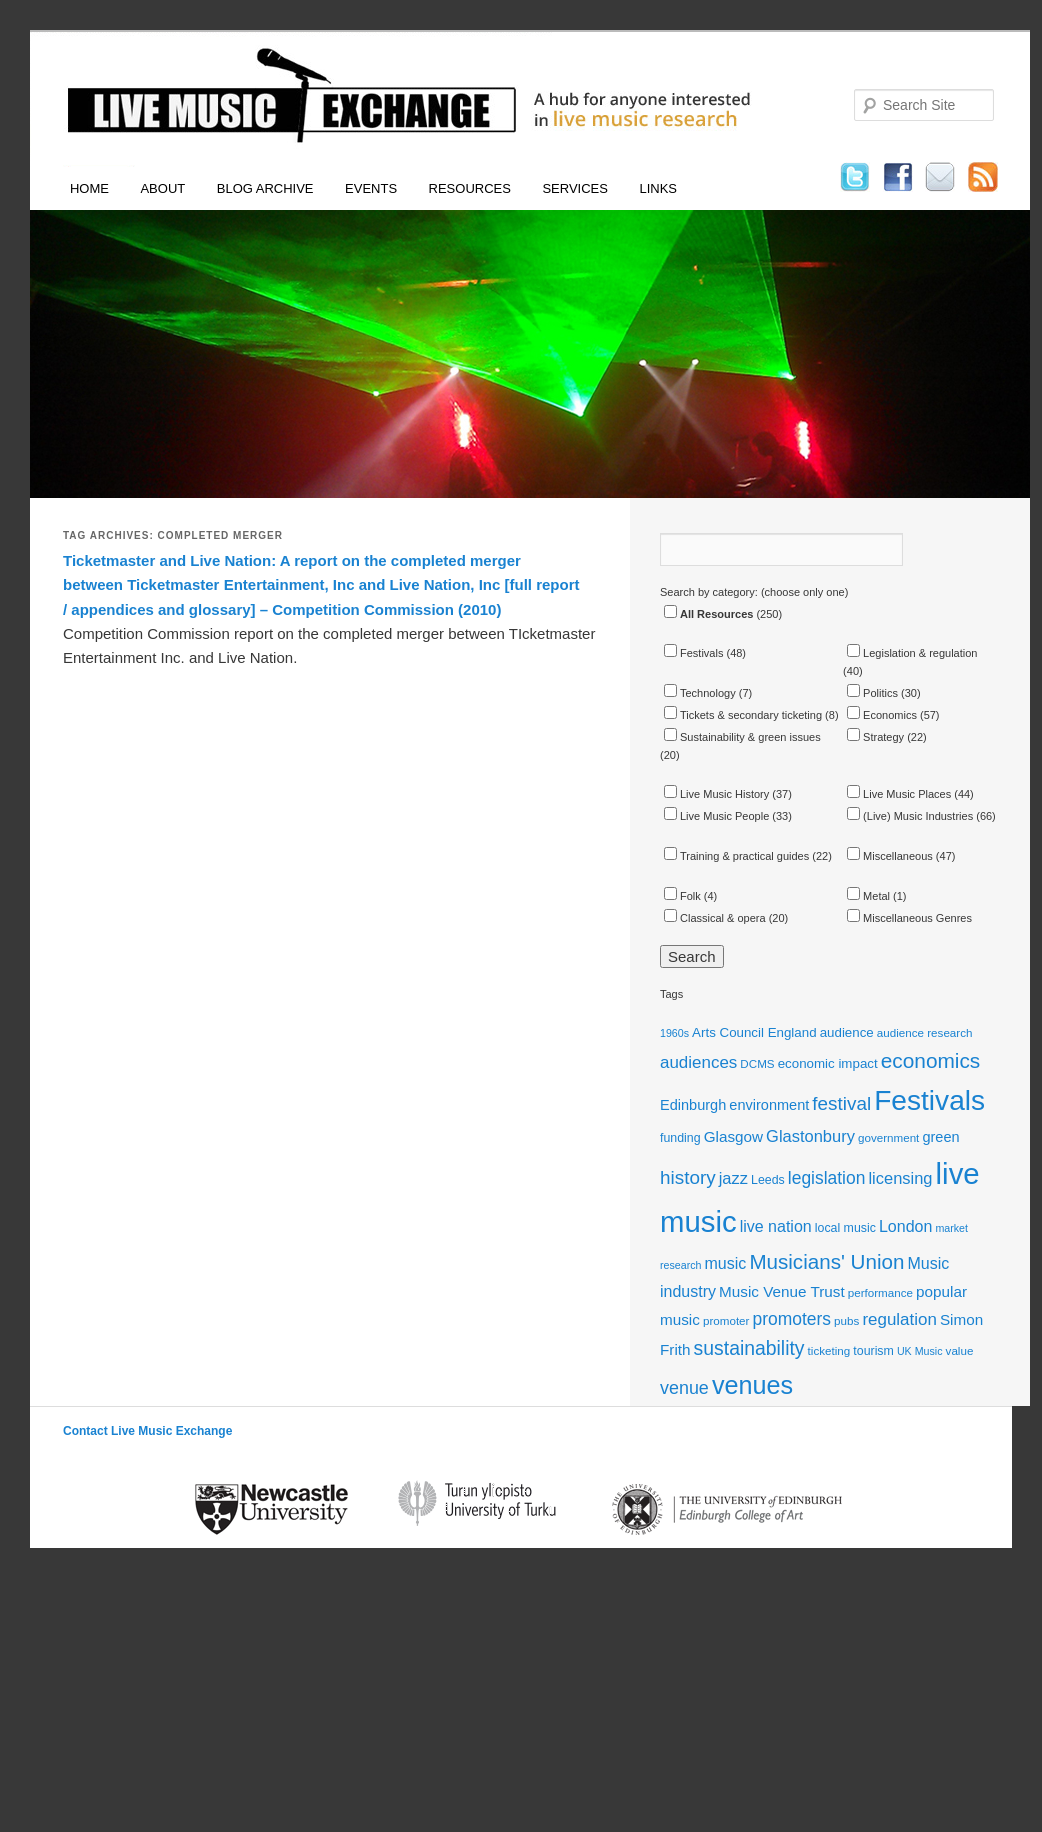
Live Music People (716, 816)
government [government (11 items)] (888, 1137)
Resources (470, 188)
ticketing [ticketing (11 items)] (829, 1350)
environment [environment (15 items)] (769, 1105)
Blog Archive (265, 188)
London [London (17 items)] (905, 1226)
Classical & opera (715, 918)
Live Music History (716, 794)
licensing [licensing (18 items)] (900, 1178)
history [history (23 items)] (688, 1177)
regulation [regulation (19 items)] (899, 1319)
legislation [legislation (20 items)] (827, 1178)
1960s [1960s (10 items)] (674, 1033)
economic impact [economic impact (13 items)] (828, 1063)
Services (575, 188)
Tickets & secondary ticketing (743, 715)
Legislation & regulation (912, 653)
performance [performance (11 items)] (880, 1292)
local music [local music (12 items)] (845, 1228)
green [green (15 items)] (940, 1137)
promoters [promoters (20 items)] (792, 1319)
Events (371, 188)
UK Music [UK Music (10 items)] (920, 1351)
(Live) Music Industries (910, 816)
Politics (872, 693)
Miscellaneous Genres (909, 918)
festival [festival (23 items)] (841, 1103)
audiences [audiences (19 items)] (698, 1062)
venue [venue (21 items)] (684, 1388)
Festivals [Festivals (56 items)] (929, 1100)
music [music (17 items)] (726, 1263)
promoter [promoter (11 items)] (726, 1320)
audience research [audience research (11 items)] (925, 1032)
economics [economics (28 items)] (931, 1060)
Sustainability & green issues (742, 737)
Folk (682, 896)
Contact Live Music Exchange (147, 1431)
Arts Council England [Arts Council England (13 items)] (754, 1032)
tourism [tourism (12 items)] (873, 1351)
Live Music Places (899, 794)
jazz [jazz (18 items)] (733, 1178)
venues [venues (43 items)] (752, 1385)
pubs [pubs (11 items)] (846, 1320)
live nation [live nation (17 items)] (776, 1226)
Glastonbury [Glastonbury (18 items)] (810, 1136)
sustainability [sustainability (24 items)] (749, 1348)
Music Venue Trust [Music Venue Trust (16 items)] (782, 1291)
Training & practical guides (736, 856)
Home (89, 188)
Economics (882, 715)
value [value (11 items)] (960, 1350)
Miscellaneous (890, 856)
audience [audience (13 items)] (847, 1032)
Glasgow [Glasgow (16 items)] (733, 1136)
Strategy (875, 737)
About (162, 188)
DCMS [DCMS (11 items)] (757, 1063)
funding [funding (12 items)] (680, 1138)
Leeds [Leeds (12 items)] (768, 1180)
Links (658, 188)
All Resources (708, 614)
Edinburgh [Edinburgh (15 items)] (693, 1105)
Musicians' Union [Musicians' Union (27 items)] (826, 1261)
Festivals (693, 653)
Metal (868, 896)
